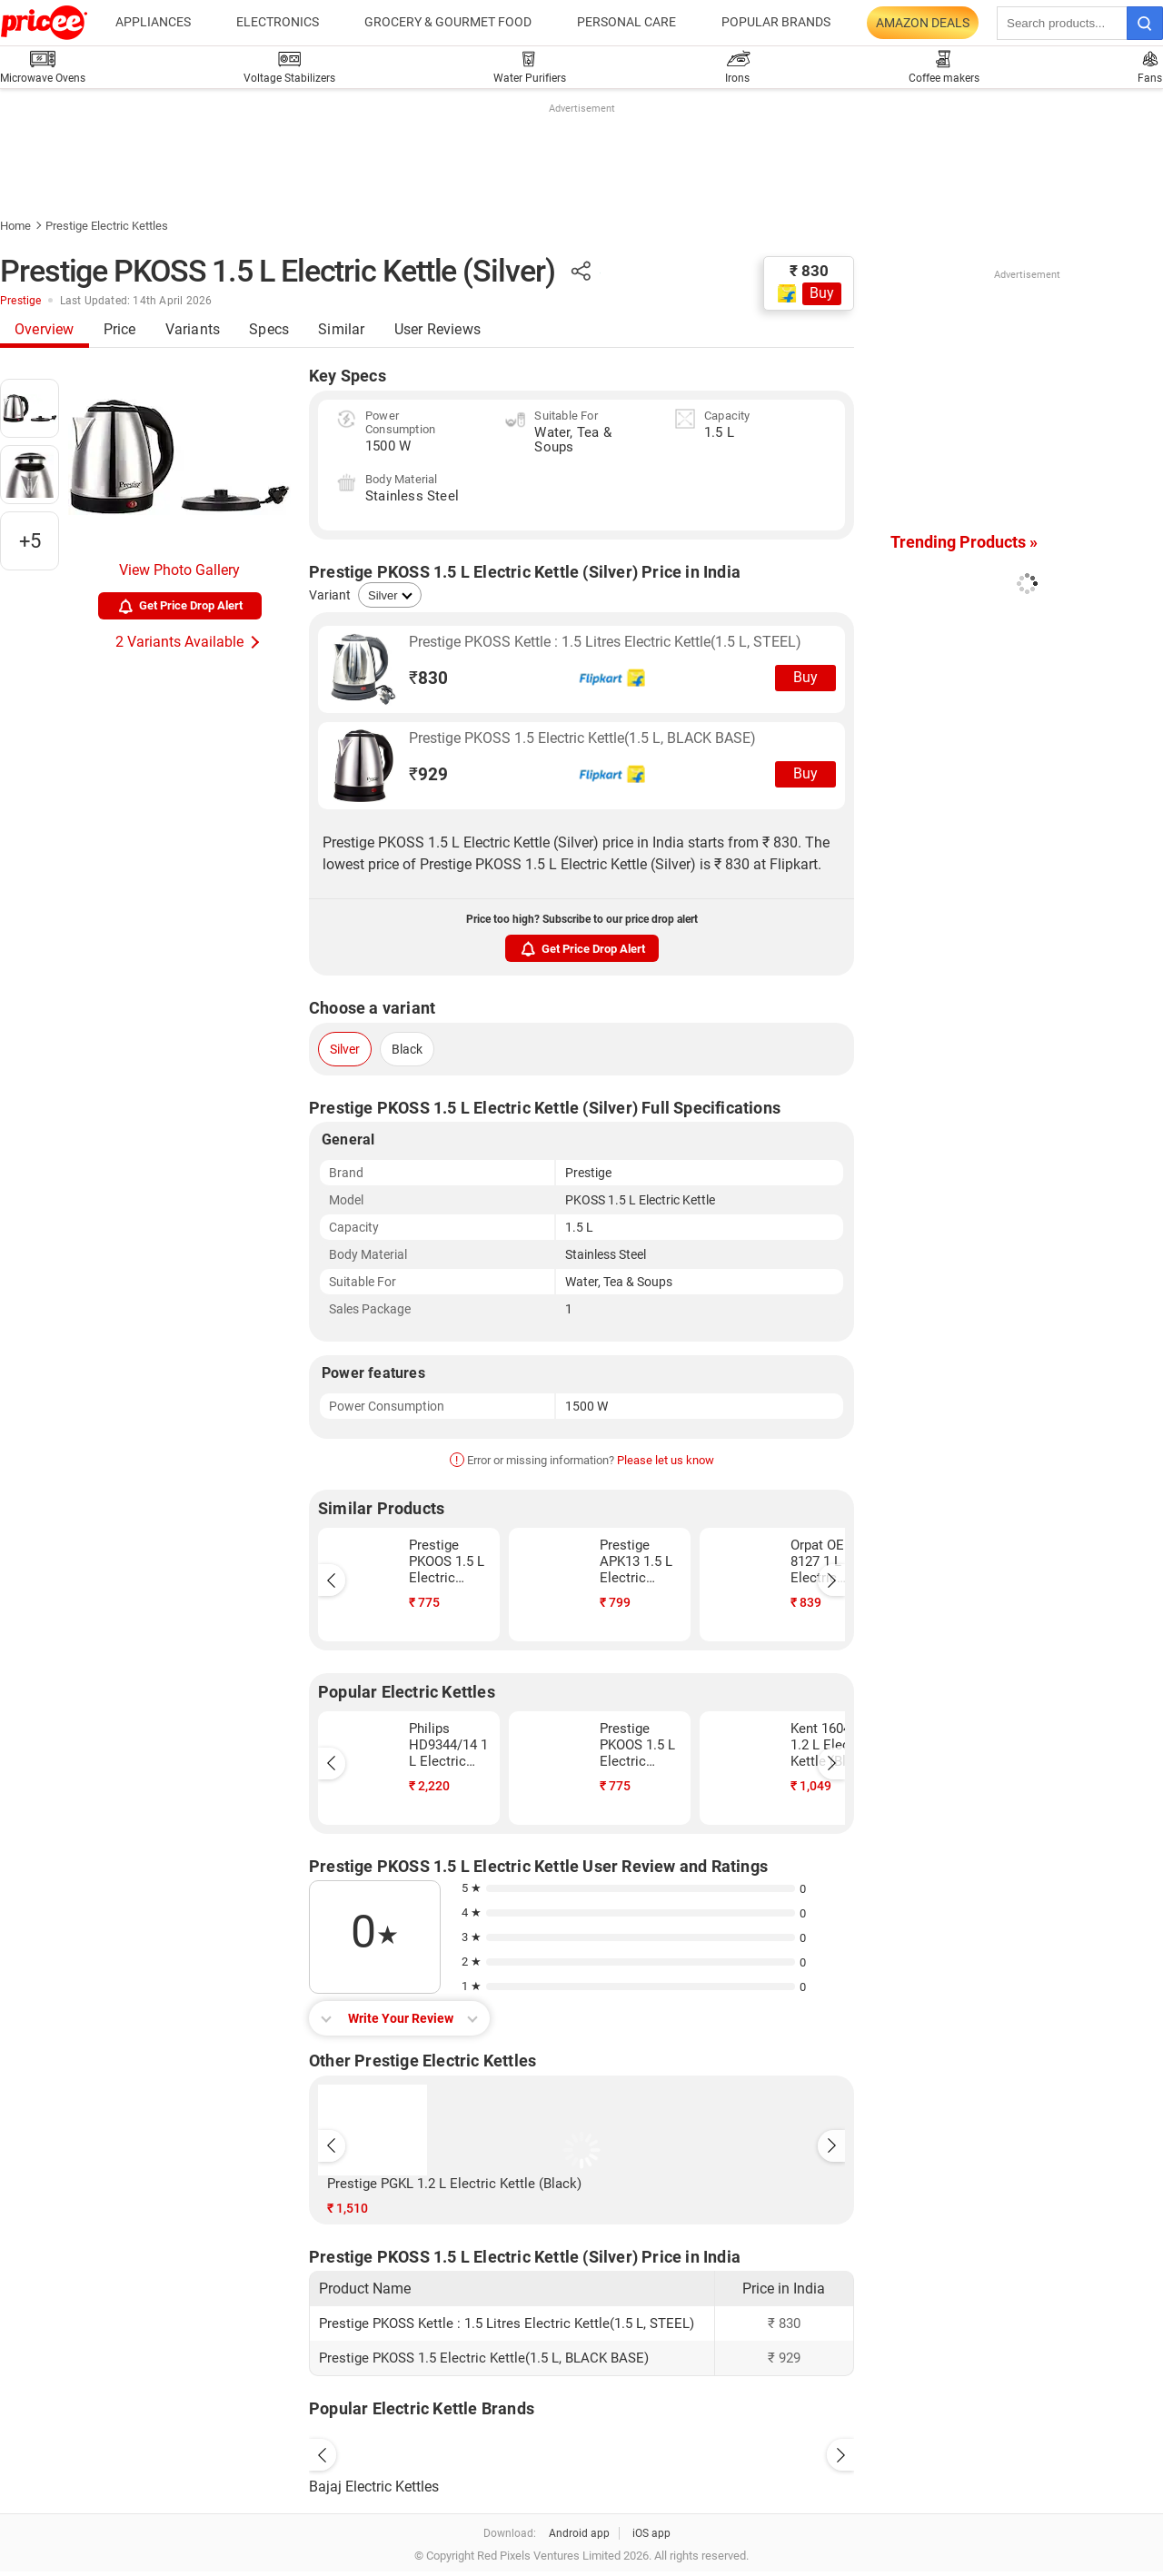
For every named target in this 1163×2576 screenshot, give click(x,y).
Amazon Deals (922, 22)
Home (15, 226)
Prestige (21, 300)
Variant (330, 595)
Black (407, 1049)
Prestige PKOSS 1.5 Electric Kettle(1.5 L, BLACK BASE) (582, 738)
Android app (579, 2533)
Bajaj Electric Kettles (374, 2486)
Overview (45, 329)
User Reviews (437, 329)
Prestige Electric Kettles (106, 226)
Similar (341, 329)
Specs (269, 329)
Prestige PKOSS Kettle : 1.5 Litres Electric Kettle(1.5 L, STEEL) (605, 641)
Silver (345, 1049)
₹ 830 (809, 271)
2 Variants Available (179, 641)
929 (428, 774)
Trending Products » (964, 541)
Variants (193, 329)
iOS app (651, 2533)
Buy (822, 293)
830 (428, 678)
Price (120, 329)
